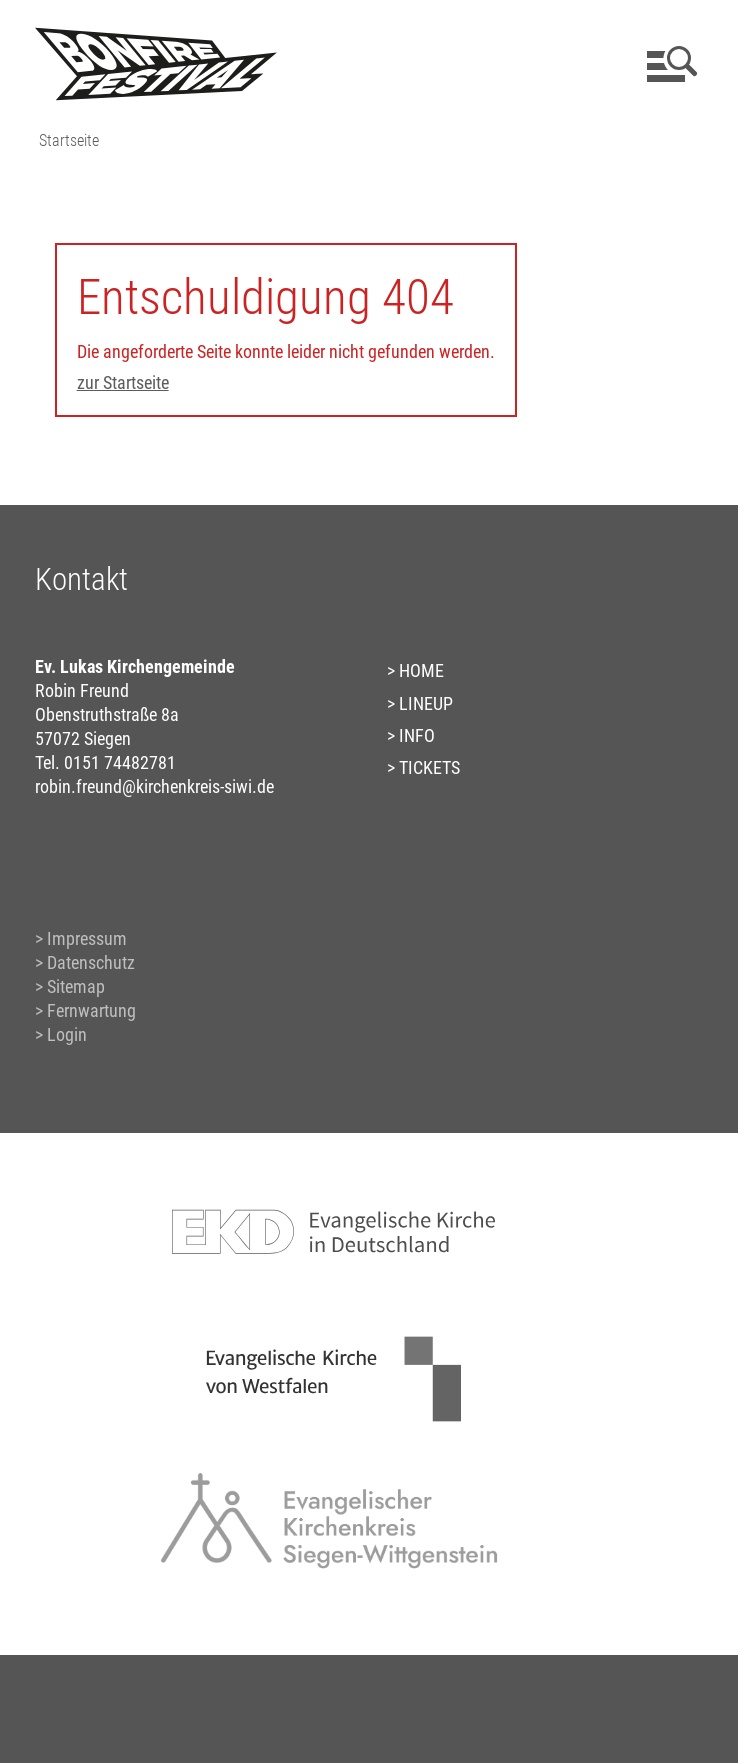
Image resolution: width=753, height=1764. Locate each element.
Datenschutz (91, 962)
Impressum (87, 938)
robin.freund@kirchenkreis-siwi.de (154, 786)
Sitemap (76, 986)
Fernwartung (91, 1010)
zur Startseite (123, 382)
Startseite (69, 140)
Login (67, 1034)
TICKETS (429, 767)
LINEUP (426, 703)
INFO (417, 735)
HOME (421, 670)
